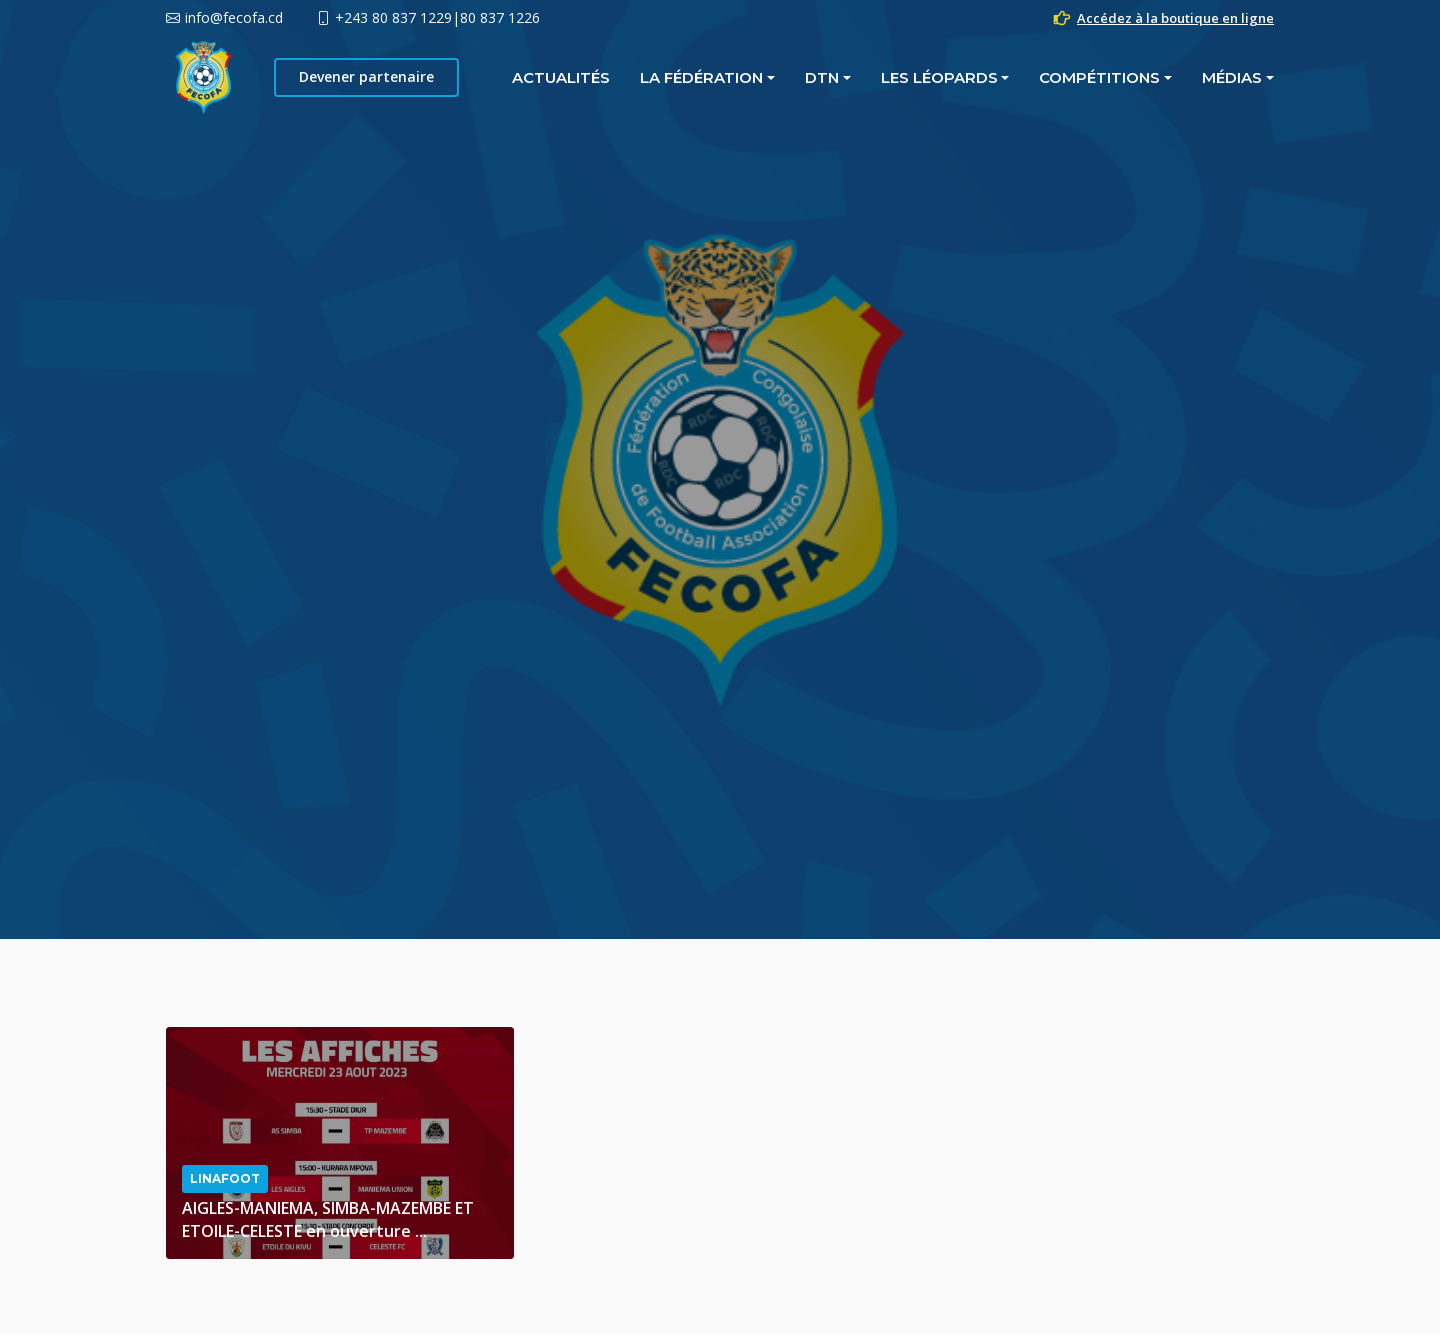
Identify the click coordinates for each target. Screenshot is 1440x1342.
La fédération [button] (479, 77)
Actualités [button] (339, 77)
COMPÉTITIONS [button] (877, 77)
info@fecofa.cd (234, 17)
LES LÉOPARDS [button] (717, 77)
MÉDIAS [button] (1010, 77)
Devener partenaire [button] (1179, 76)
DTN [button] (600, 77)
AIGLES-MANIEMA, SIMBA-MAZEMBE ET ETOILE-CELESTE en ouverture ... (328, 1219)
